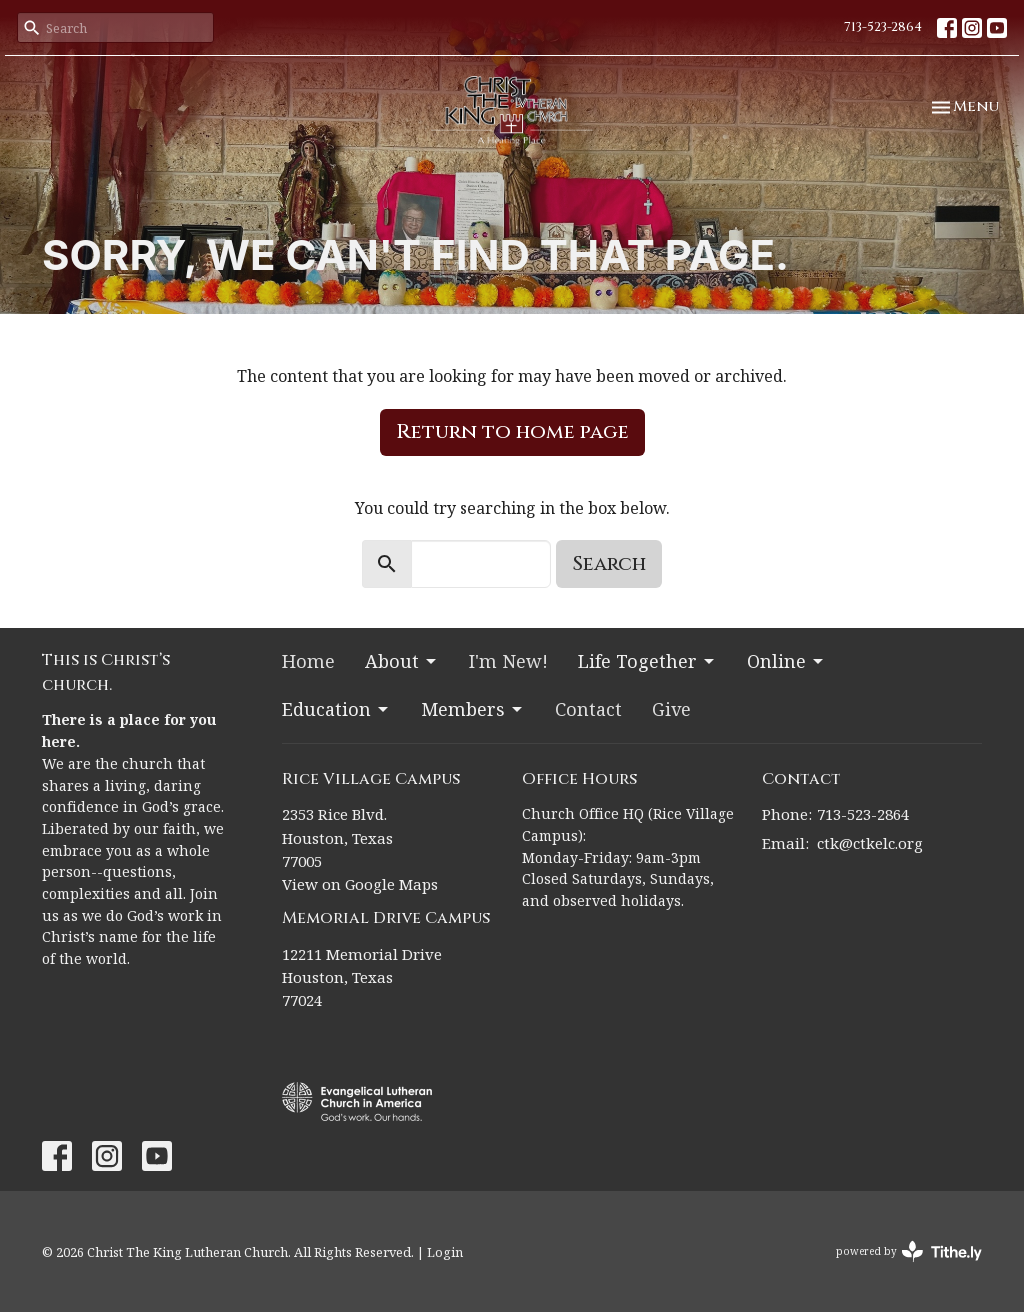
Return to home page (512, 431)
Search (609, 563)
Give (671, 709)
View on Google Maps (360, 884)
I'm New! (508, 661)
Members (473, 709)
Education (336, 709)
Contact (588, 709)
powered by (909, 1251)
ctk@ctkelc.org (870, 843)
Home (308, 661)
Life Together (647, 661)
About (402, 661)
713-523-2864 (883, 27)
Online (786, 661)
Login (445, 1252)
